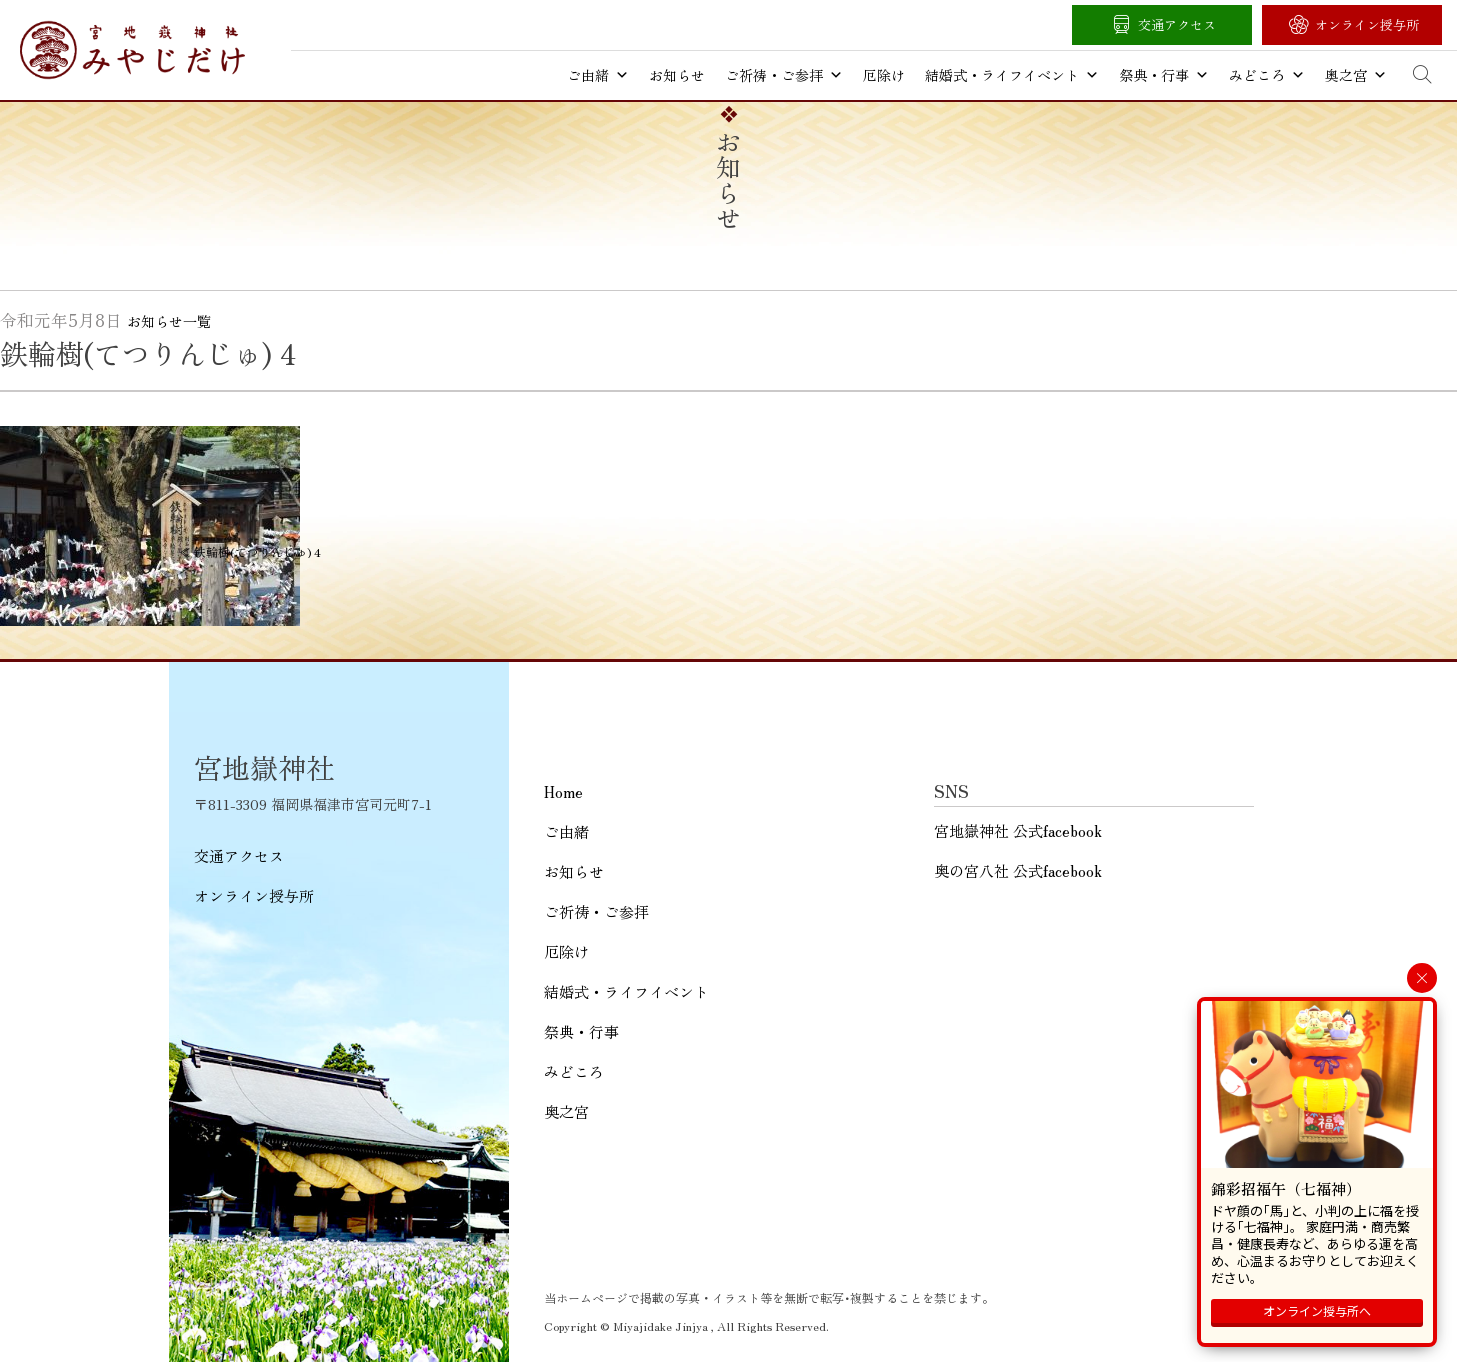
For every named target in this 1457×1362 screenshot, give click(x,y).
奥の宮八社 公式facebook (1018, 870)
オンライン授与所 (1367, 24)
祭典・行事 (1164, 75)
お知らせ (677, 75)
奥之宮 (1356, 75)
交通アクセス (1177, 24)
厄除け (884, 75)
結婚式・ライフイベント (1012, 75)
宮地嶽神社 (132, 50)
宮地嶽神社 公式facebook (1018, 830)
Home (563, 791)
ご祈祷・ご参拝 (784, 75)
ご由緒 (598, 75)
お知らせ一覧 (169, 321)
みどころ (1267, 75)
